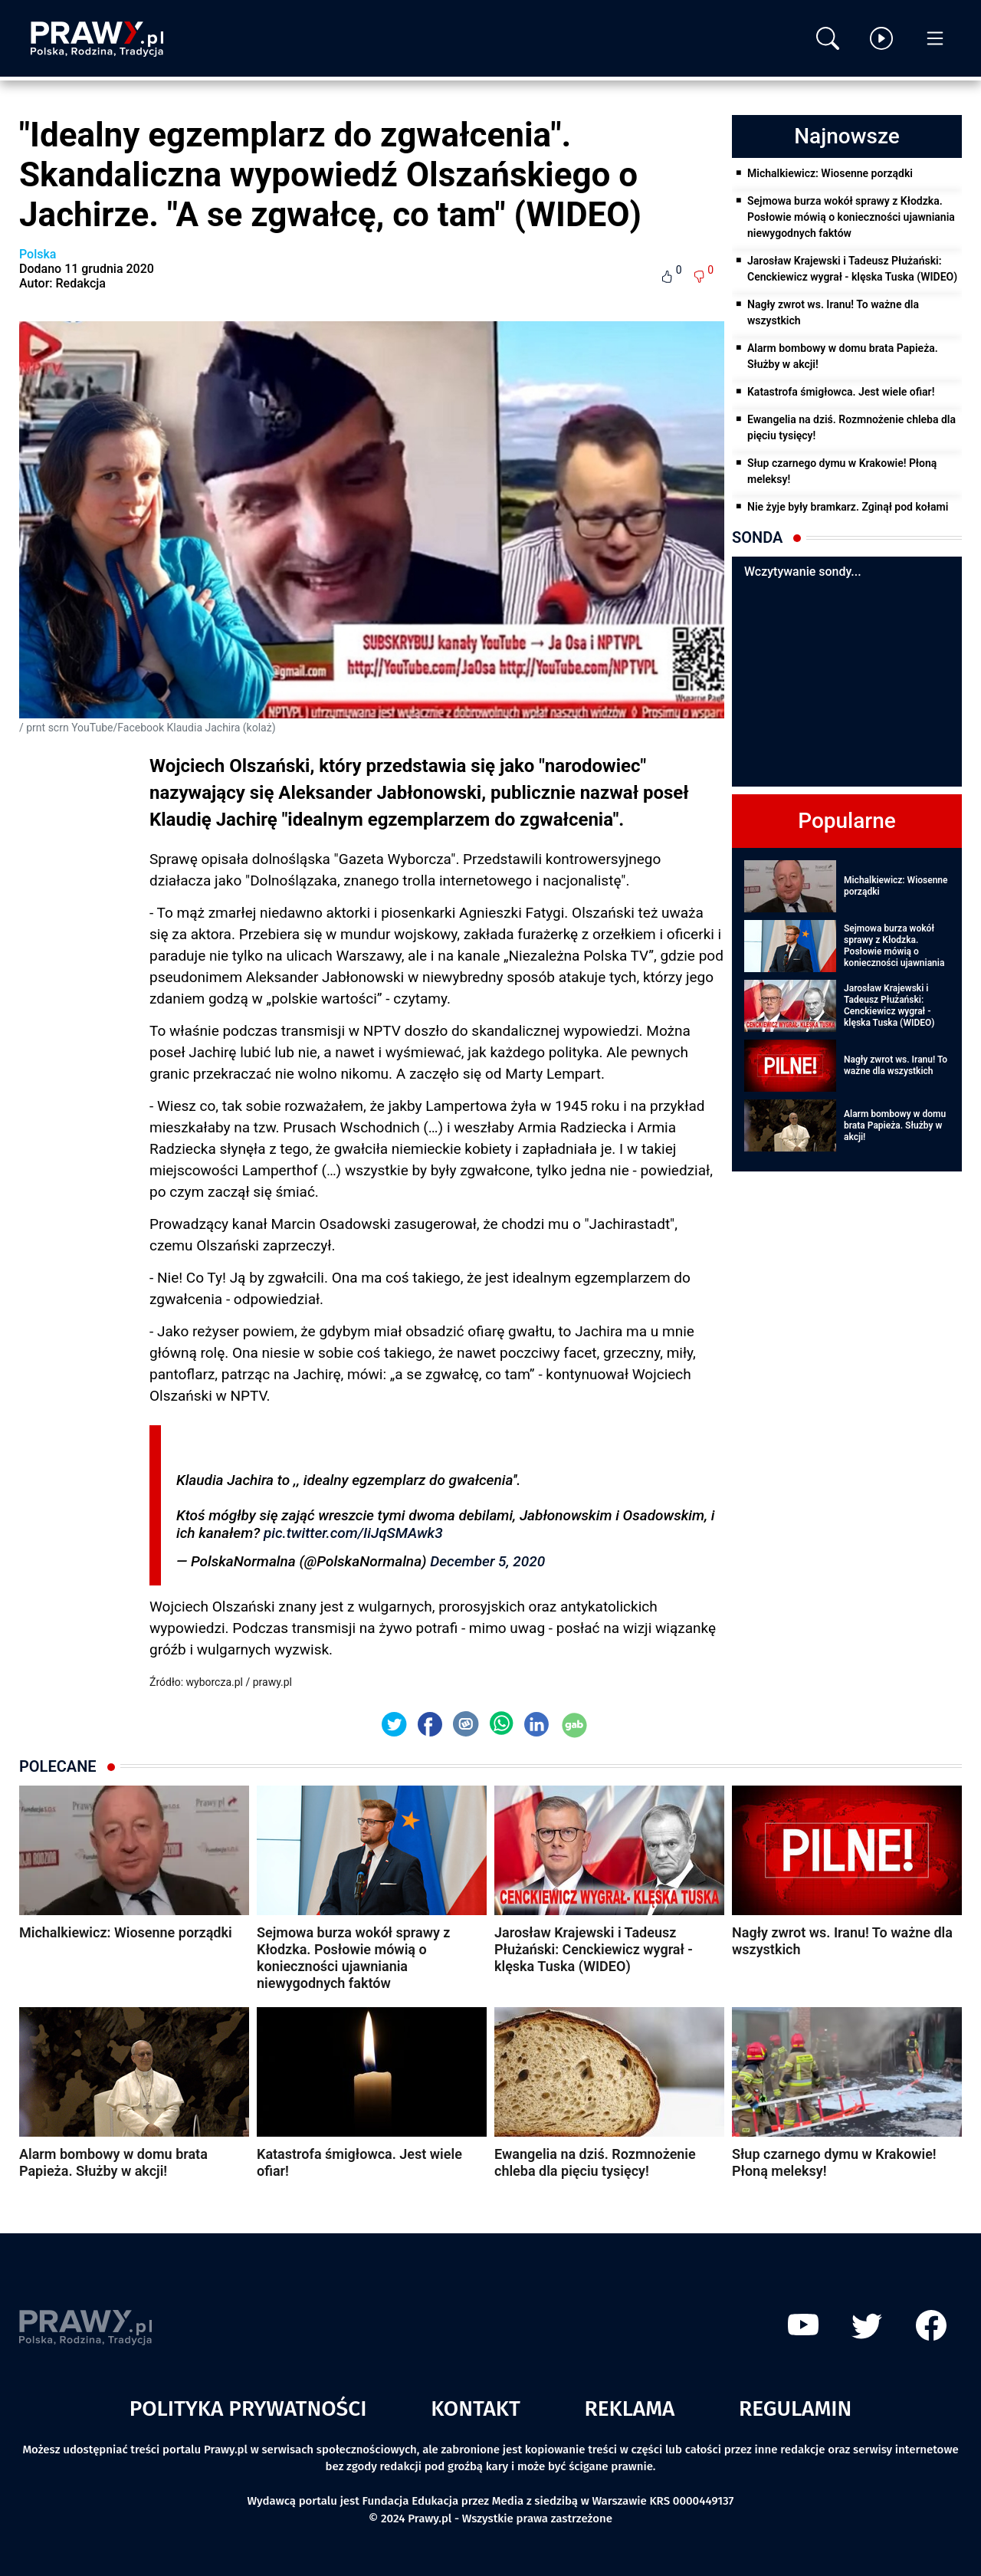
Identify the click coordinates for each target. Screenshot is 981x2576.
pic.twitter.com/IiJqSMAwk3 (353, 1533)
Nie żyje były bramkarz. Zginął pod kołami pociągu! (847, 515)
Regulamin (795, 2408)
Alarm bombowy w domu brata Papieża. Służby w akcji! (842, 356)
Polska (37, 254)
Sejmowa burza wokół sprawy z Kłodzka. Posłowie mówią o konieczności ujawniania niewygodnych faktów (851, 217)
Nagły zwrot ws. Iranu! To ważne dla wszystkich (833, 312)
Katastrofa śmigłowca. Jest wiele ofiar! (840, 392)
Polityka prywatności (248, 2408)
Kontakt (475, 2408)
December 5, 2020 (487, 1561)
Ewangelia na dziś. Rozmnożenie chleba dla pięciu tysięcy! (851, 427)
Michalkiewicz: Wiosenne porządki (830, 173)
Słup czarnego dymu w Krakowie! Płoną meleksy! (842, 471)
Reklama (630, 2408)
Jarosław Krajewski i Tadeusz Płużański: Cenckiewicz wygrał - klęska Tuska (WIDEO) (852, 269)
